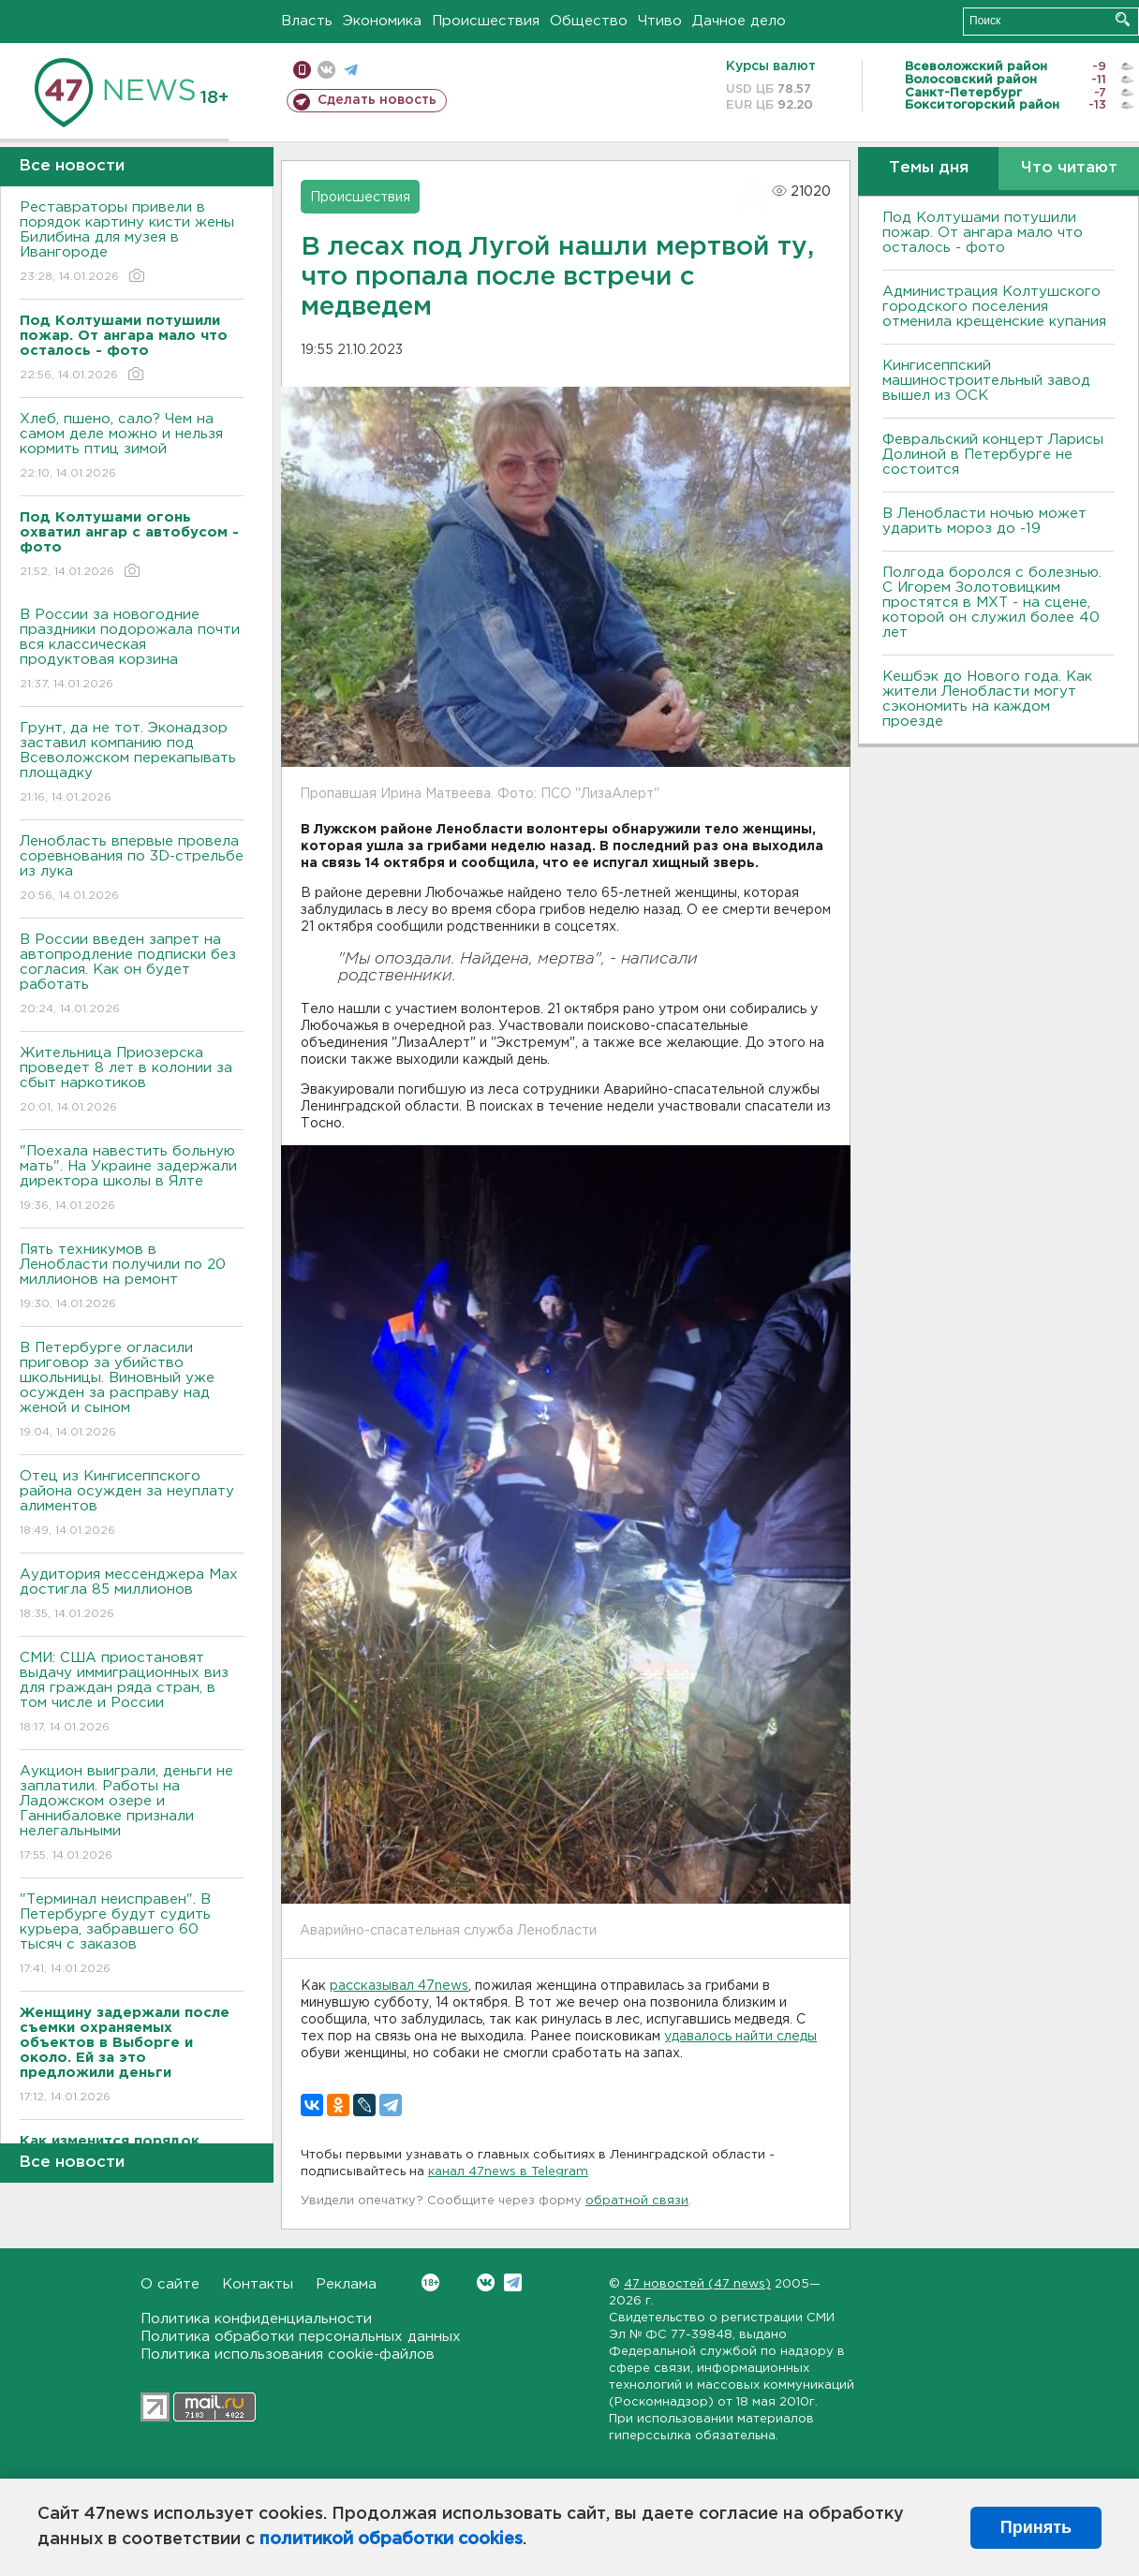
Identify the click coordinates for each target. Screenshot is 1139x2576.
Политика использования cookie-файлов (288, 2354)
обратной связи (636, 2201)
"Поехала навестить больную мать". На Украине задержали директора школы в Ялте (132, 1179)
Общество (589, 21)
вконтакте (326, 70)
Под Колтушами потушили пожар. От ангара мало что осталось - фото (982, 233)
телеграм (351, 70)
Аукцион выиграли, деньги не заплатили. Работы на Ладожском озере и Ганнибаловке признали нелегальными (132, 1814)
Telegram (513, 2282)
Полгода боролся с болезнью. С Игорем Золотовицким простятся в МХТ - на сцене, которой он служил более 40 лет (992, 603)
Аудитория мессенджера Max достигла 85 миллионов (132, 1595)
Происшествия (486, 21)
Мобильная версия (302, 70)
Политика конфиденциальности (256, 2319)
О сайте (170, 2284)
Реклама (346, 2284)
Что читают (1069, 168)
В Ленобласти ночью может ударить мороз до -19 (984, 521)
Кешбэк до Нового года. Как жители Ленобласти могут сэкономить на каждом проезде (987, 699)
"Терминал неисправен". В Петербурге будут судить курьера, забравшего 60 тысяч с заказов (132, 1935)
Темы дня (929, 168)
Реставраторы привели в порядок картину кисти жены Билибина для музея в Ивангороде (132, 243)
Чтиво (660, 21)
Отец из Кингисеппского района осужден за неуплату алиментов (132, 1504)
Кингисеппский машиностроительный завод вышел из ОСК (986, 381)
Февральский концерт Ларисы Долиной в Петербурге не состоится (992, 455)
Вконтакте (430, 2282)
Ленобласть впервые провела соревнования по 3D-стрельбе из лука (132, 869)
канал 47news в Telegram (508, 2172)
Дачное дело (739, 21)
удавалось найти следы (740, 2036)
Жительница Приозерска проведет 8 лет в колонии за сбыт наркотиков (132, 1081)
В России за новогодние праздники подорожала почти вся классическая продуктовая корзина (132, 650)
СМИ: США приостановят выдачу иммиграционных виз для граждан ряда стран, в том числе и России (132, 1693)
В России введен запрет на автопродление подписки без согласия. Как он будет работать (132, 975)
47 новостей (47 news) (697, 2284)
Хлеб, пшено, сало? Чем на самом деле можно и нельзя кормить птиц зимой (132, 447)
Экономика (382, 21)
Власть (307, 21)
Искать (1123, 19)
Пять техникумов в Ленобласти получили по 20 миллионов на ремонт (132, 1278)
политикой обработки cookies (391, 2539)
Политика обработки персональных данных (301, 2337)
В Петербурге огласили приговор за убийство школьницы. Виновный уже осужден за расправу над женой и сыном (132, 1391)
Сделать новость (377, 100)
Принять (1036, 2527)
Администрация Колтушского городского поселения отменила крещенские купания (994, 307)
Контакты (257, 2284)
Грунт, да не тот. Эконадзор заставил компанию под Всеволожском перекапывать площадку (132, 763)
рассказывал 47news (399, 1986)
